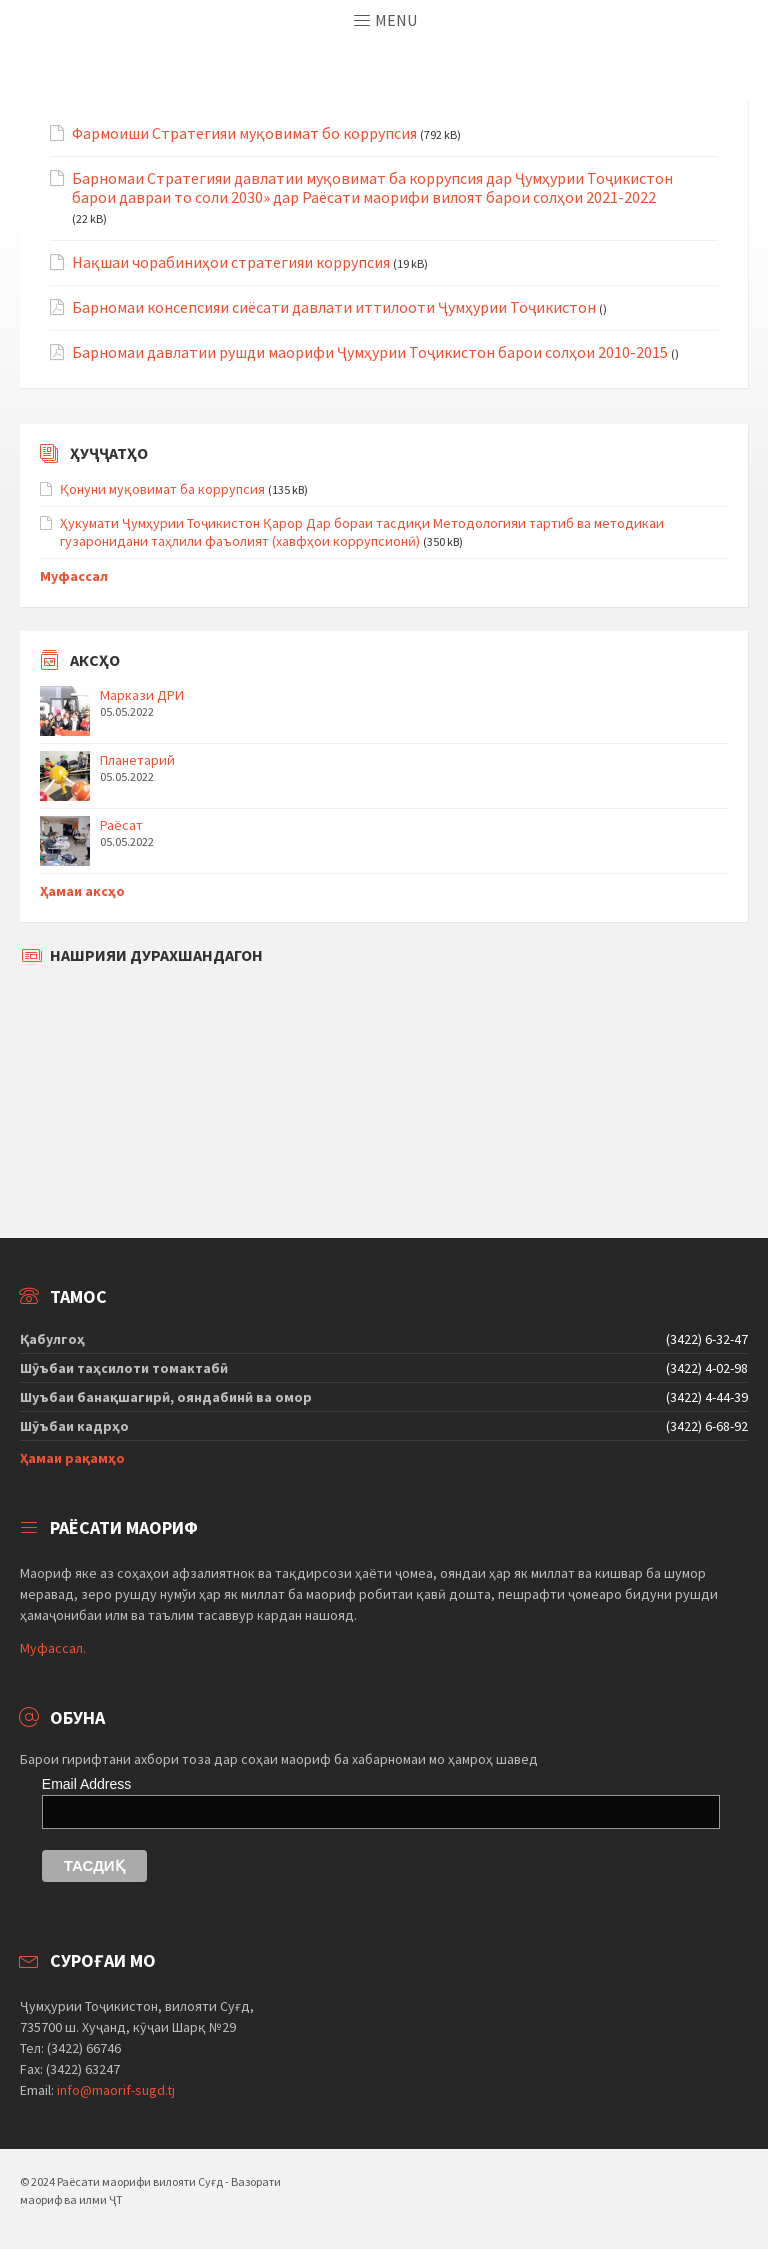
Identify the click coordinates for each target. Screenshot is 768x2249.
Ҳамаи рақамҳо (72, 1458)
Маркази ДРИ (142, 695)
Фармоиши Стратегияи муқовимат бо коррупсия (244, 133)
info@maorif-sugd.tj (116, 2090)
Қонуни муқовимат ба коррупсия (162, 489)
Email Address (86, 1784)
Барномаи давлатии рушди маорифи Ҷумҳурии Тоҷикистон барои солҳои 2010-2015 (370, 352)
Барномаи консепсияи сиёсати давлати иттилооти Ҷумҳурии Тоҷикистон (334, 307)
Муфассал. (53, 1648)
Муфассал (74, 576)
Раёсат (121, 825)
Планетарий (137, 760)
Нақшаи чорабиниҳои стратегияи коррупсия (231, 262)
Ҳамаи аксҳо (82, 891)
